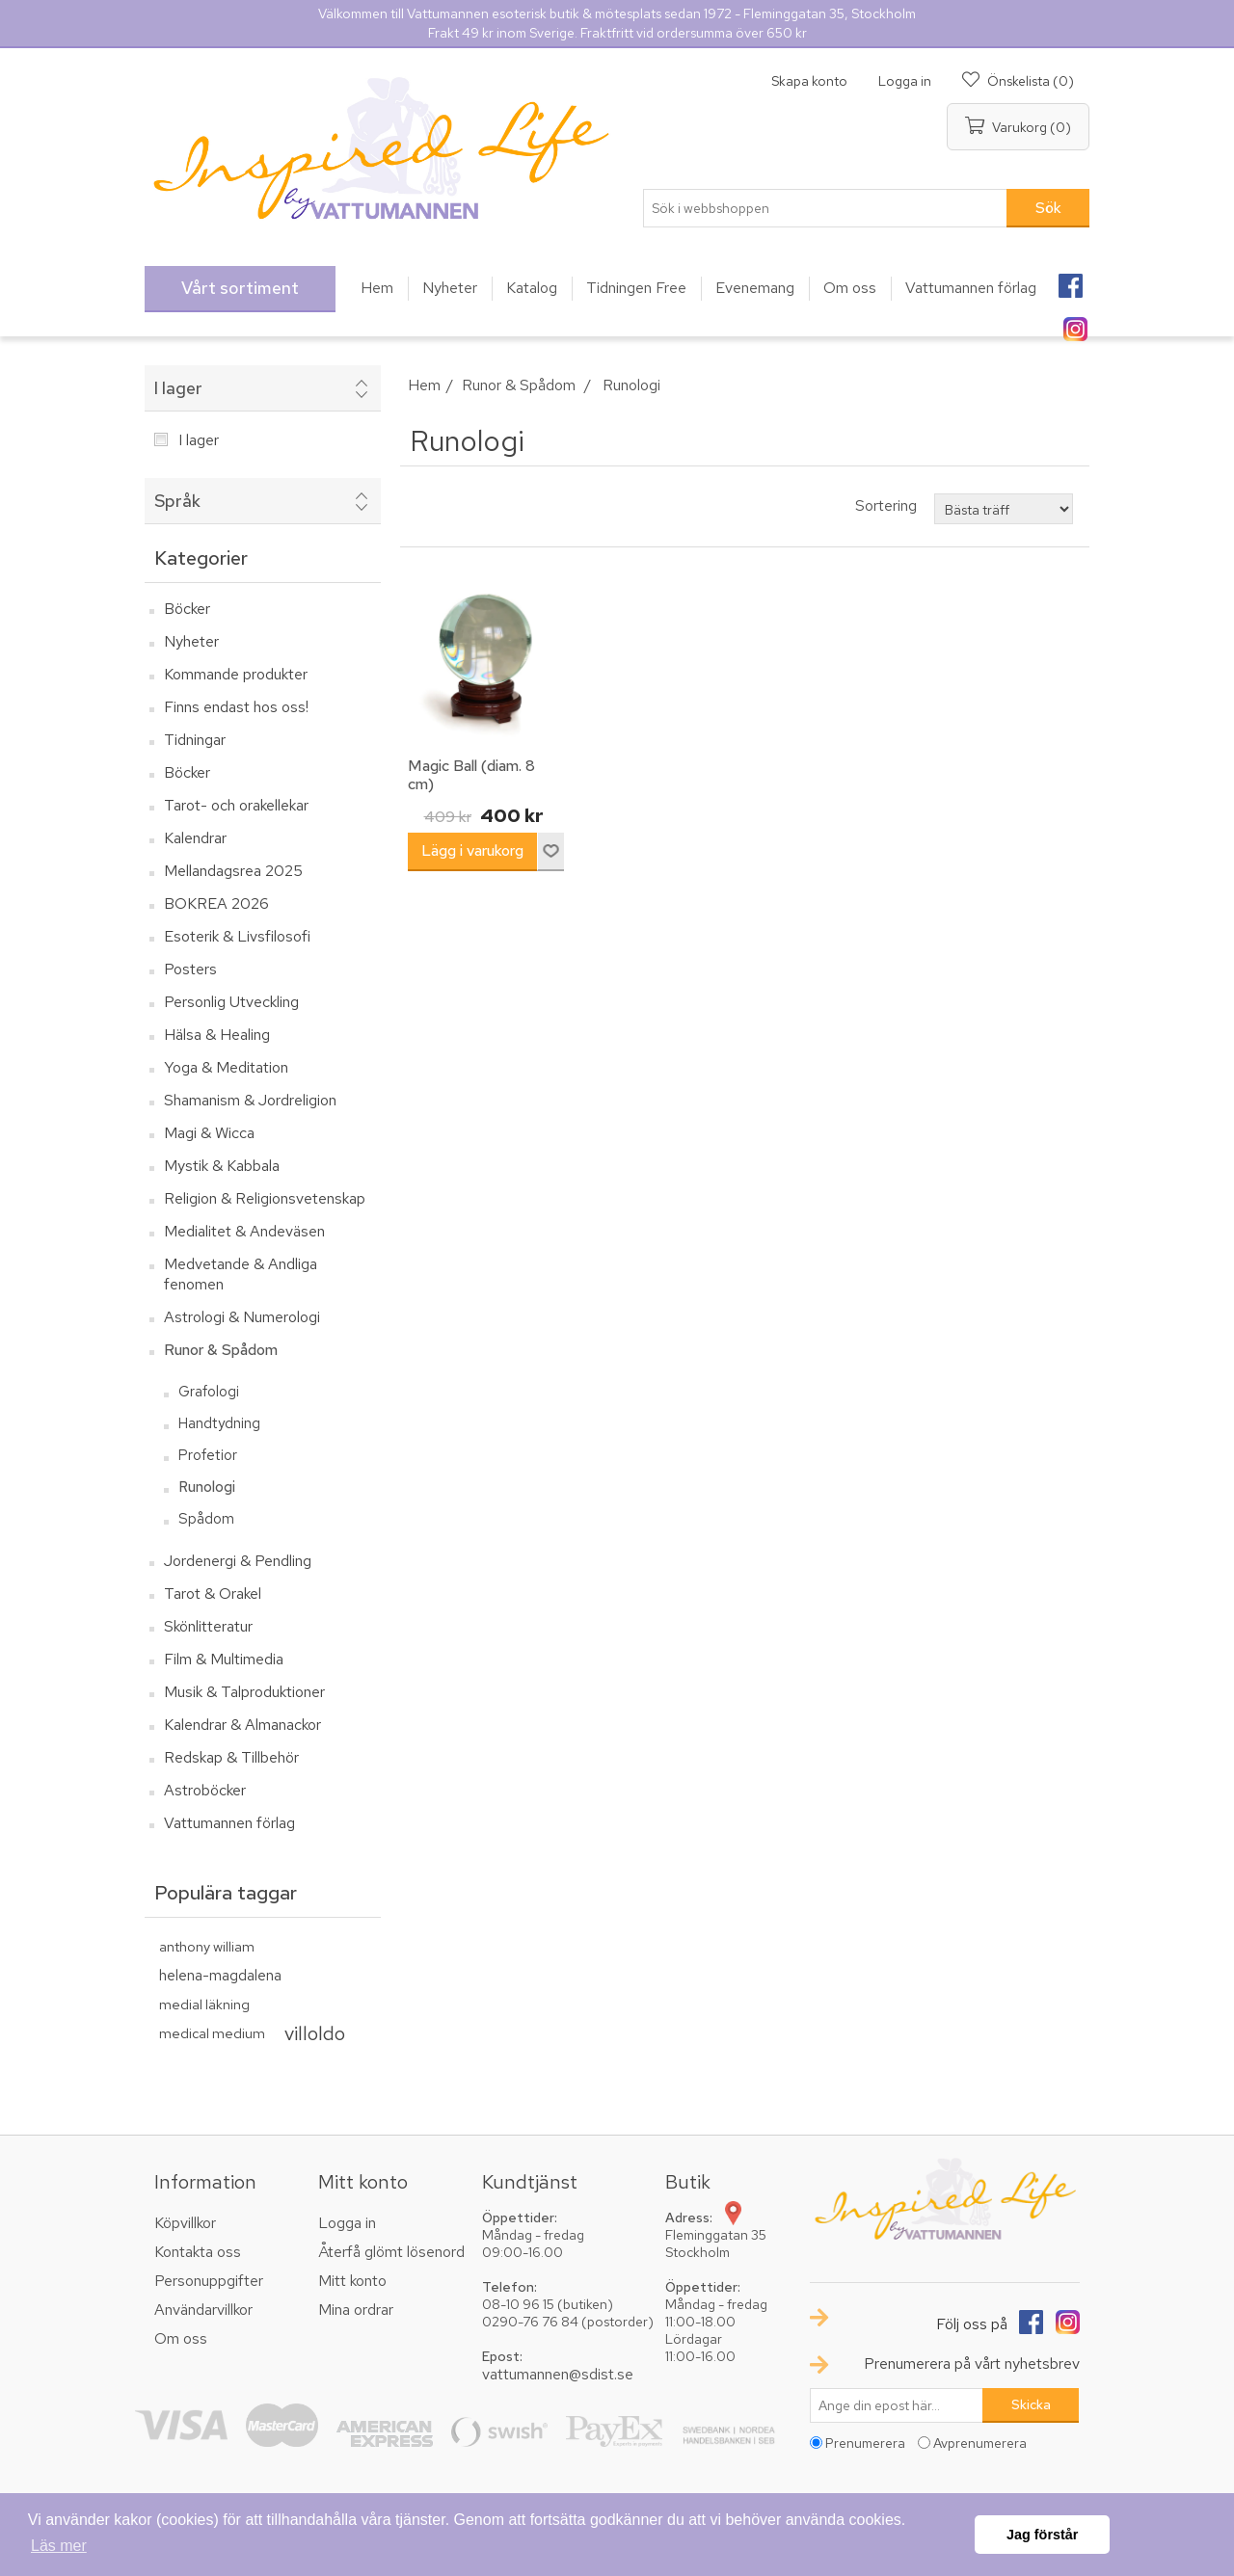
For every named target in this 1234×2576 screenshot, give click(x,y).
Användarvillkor (203, 2309)
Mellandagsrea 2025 (233, 871)
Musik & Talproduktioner (244, 1692)
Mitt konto (352, 2281)
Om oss (180, 2338)
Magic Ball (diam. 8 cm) (471, 775)
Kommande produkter (236, 674)
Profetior (207, 1455)
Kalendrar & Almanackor (242, 1724)
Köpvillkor (185, 2223)
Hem (424, 385)
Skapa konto (809, 81)
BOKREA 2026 (216, 903)
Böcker (187, 608)
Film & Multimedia (223, 1659)
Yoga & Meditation (226, 1067)
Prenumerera (865, 2443)
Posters (190, 969)
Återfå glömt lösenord (391, 2252)
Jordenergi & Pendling (237, 1561)
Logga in (904, 81)
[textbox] (825, 208)
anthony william (207, 1946)
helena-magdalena (220, 1975)
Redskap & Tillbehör (231, 1757)
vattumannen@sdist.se (557, 2374)
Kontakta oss (197, 2252)
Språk (177, 501)
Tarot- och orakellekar (236, 805)
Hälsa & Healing (217, 1034)
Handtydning (219, 1423)
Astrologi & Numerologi (242, 1317)
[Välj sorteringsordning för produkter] (1003, 508)
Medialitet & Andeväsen (244, 1231)
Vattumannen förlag (229, 1823)
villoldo (314, 2033)
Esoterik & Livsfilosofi (237, 936)
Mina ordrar (355, 2309)
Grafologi (208, 1391)
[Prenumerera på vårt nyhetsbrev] (896, 2405)
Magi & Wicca (209, 1133)
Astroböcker (205, 1790)
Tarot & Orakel (212, 1593)
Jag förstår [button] (1042, 2534)
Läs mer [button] (59, 2545)
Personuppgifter (208, 2281)
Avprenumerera (980, 2443)
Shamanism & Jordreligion (250, 1100)
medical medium (212, 2033)
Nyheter (191, 641)
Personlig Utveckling (231, 1002)
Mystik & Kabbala (222, 1165)
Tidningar (195, 740)
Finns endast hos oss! (236, 707)
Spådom (206, 1518)
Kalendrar (195, 838)
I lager (178, 388)
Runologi (206, 1487)
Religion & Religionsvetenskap (264, 1198)
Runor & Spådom (221, 1350)
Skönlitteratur (208, 1626)
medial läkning (204, 2004)
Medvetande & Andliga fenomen (240, 1274)
